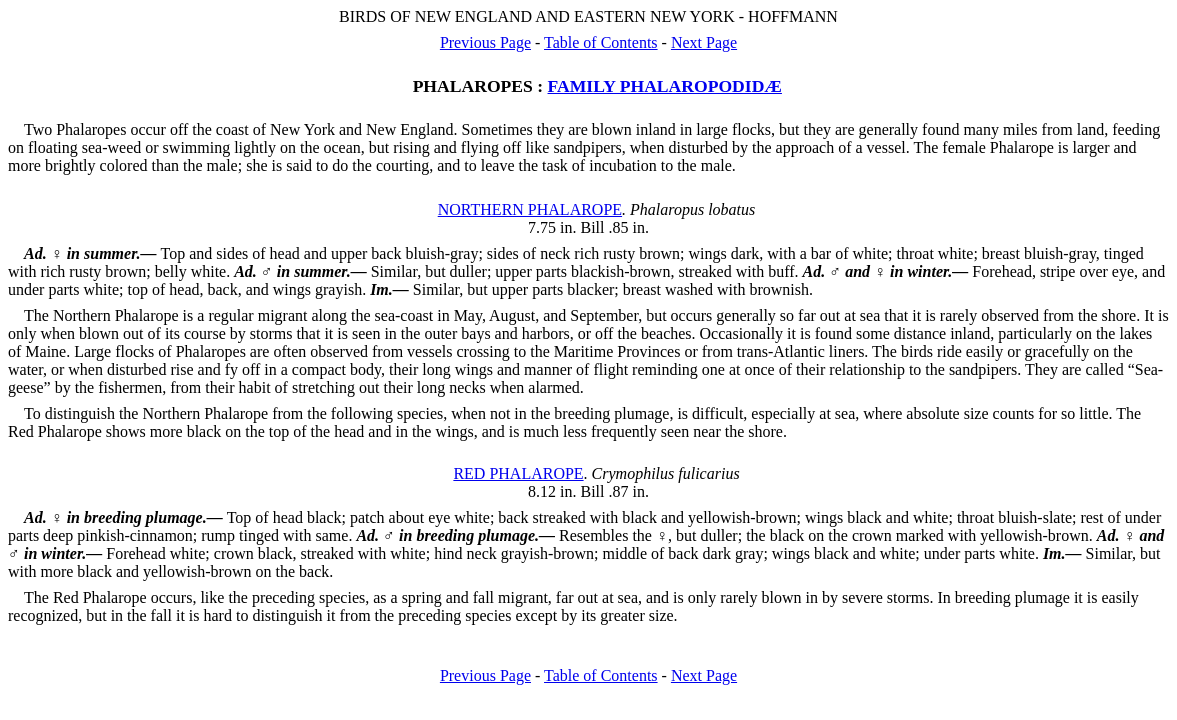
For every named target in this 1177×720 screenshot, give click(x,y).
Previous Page (485, 42)
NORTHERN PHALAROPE (530, 209)
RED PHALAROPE (518, 473)
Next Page (704, 42)
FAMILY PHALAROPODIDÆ (665, 86)
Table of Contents (601, 42)
